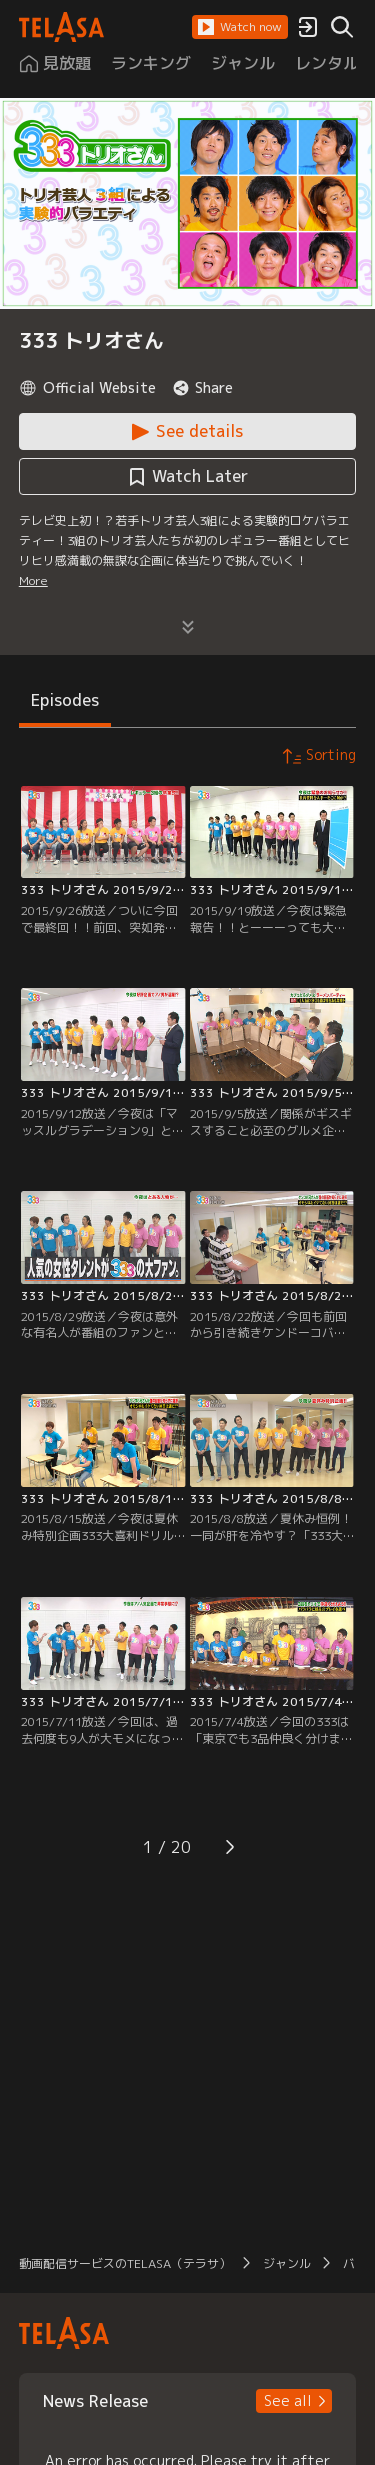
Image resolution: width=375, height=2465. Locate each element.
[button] (240, 27)
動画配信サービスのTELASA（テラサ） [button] (125, 2263)
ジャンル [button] (287, 2263)
